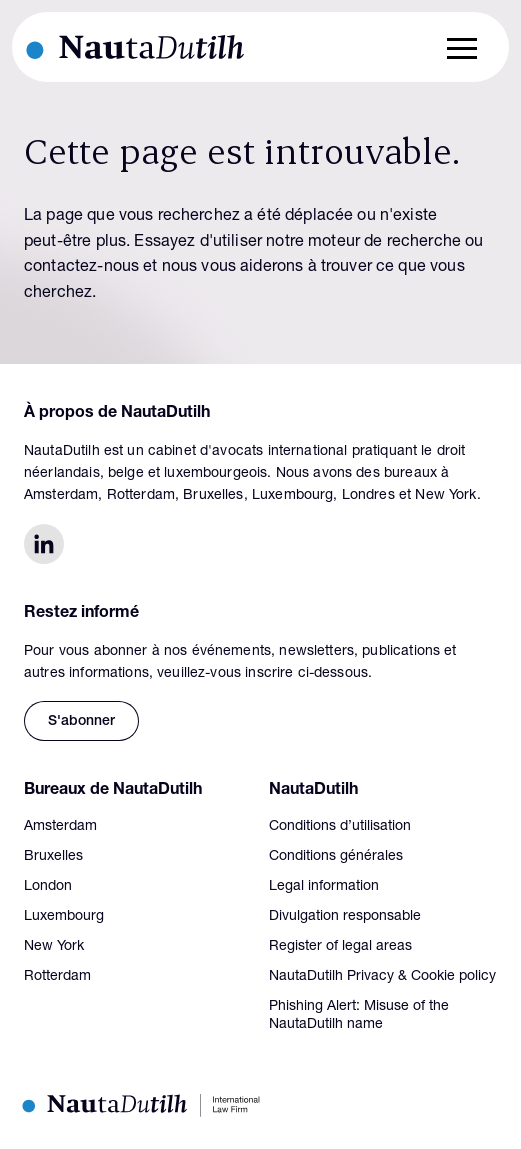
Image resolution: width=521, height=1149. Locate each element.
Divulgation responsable (345, 917)
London (48, 887)
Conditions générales (336, 857)
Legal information (324, 887)
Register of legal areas (340, 947)
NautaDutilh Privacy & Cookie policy (382, 977)
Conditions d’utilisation (340, 827)
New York (54, 947)
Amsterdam (60, 827)
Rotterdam (57, 977)
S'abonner (81, 722)
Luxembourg (64, 917)
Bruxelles (53, 857)
